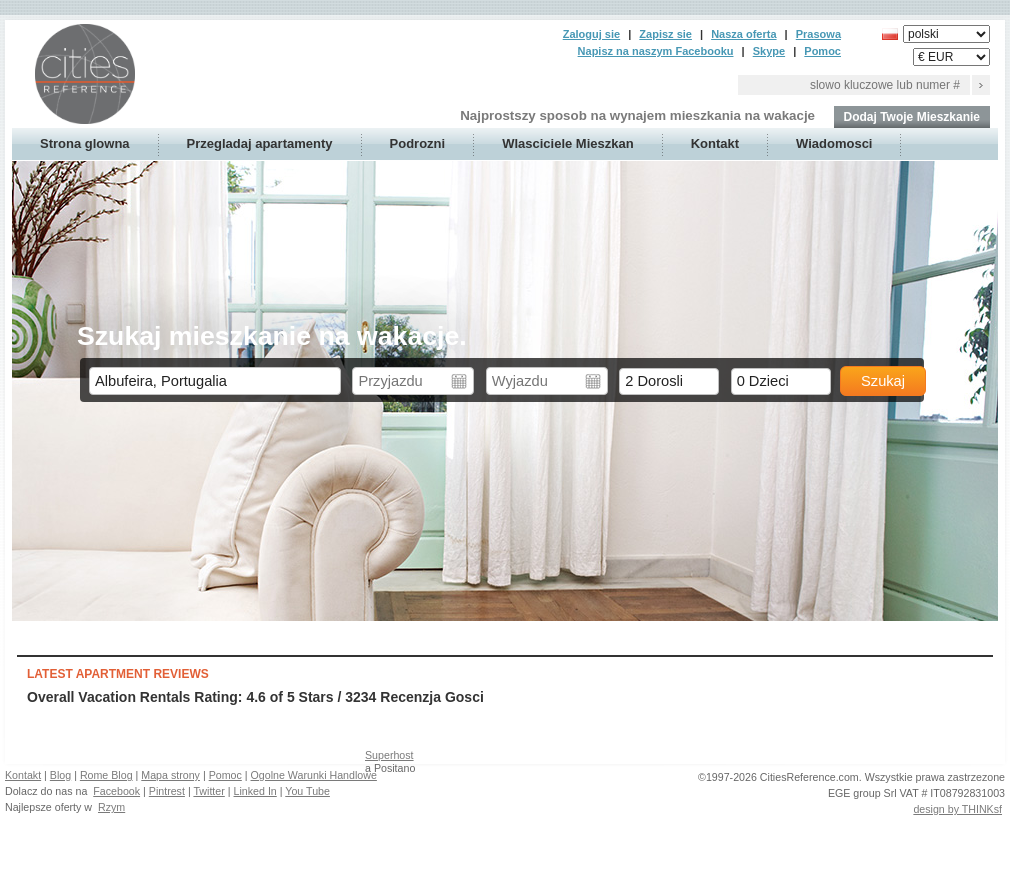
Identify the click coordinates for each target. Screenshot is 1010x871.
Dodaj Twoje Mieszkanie (912, 117)
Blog (60, 775)
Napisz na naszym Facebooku (656, 51)
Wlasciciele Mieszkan (568, 143)
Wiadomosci (834, 143)
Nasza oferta (743, 34)
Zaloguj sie (591, 34)
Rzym (111, 807)
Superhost (389, 755)
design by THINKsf (957, 809)
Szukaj (883, 381)
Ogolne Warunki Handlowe (314, 775)
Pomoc (822, 51)
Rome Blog (106, 775)
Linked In (255, 791)
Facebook (116, 791)
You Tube (307, 791)
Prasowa (818, 34)
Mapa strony (170, 775)
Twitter (208, 791)
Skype (769, 51)
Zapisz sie (665, 34)
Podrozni (418, 143)
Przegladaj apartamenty (260, 143)
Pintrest (167, 791)
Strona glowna (85, 143)
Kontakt (715, 143)
